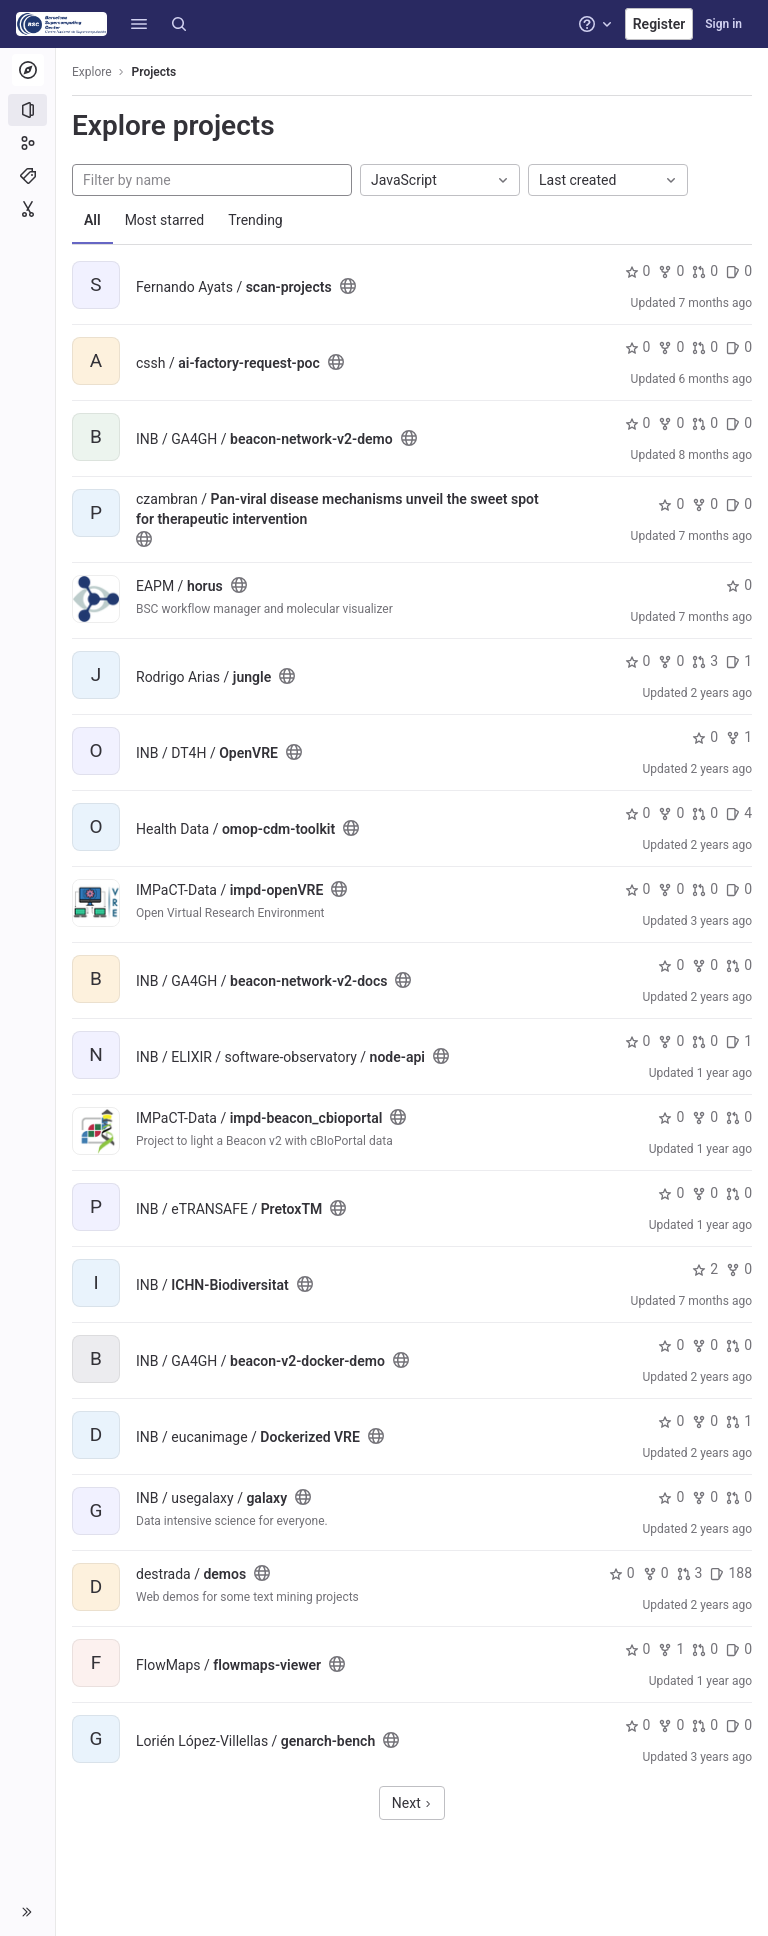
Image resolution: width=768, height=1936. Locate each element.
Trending (255, 220)
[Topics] (27, 176)
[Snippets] (27, 209)
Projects (154, 72)
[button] (139, 24)
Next (412, 1803)
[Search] (179, 24)
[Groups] (27, 143)
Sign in (723, 24)
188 (731, 1573)
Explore (92, 72)
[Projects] (27, 110)
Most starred (165, 220)
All (92, 220)
